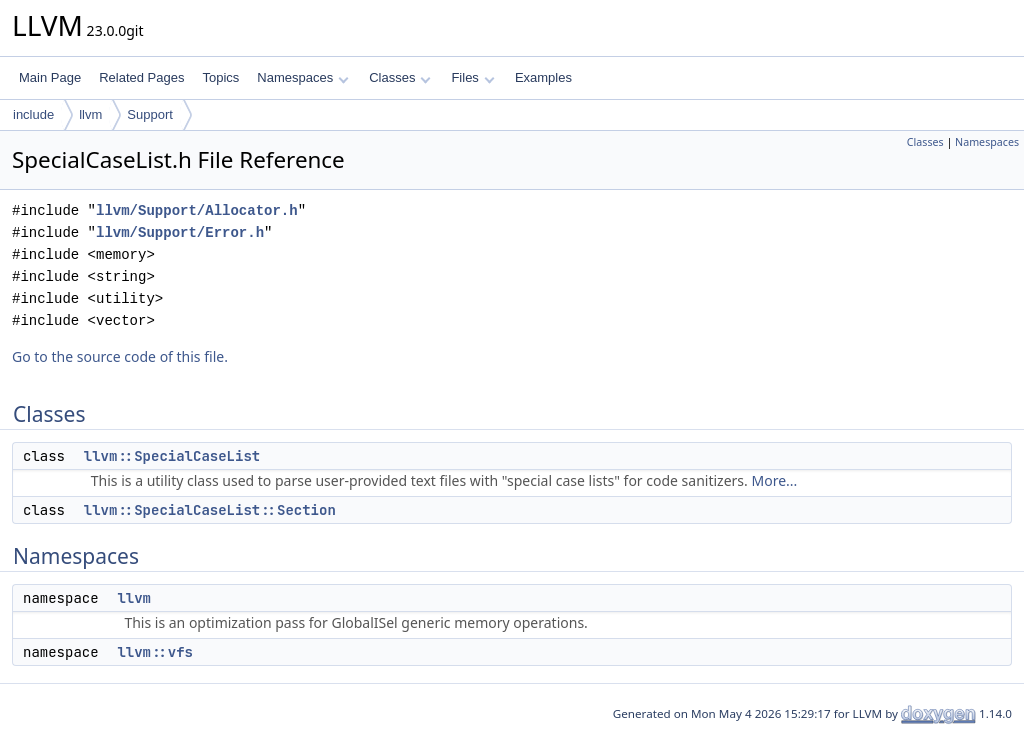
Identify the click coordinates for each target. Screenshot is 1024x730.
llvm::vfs (155, 652)
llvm (90, 114)
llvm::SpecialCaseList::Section (210, 510)
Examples (543, 77)
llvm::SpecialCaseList (172, 456)
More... (774, 480)
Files (472, 77)
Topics (220, 77)
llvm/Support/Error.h (180, 232)
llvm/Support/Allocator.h (197, 210)
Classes (400, 77)
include (33, 114)
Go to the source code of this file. (120, 356)
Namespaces (302, 77)
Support (150, 114)
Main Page (50, 77)
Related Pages (141, 77)
